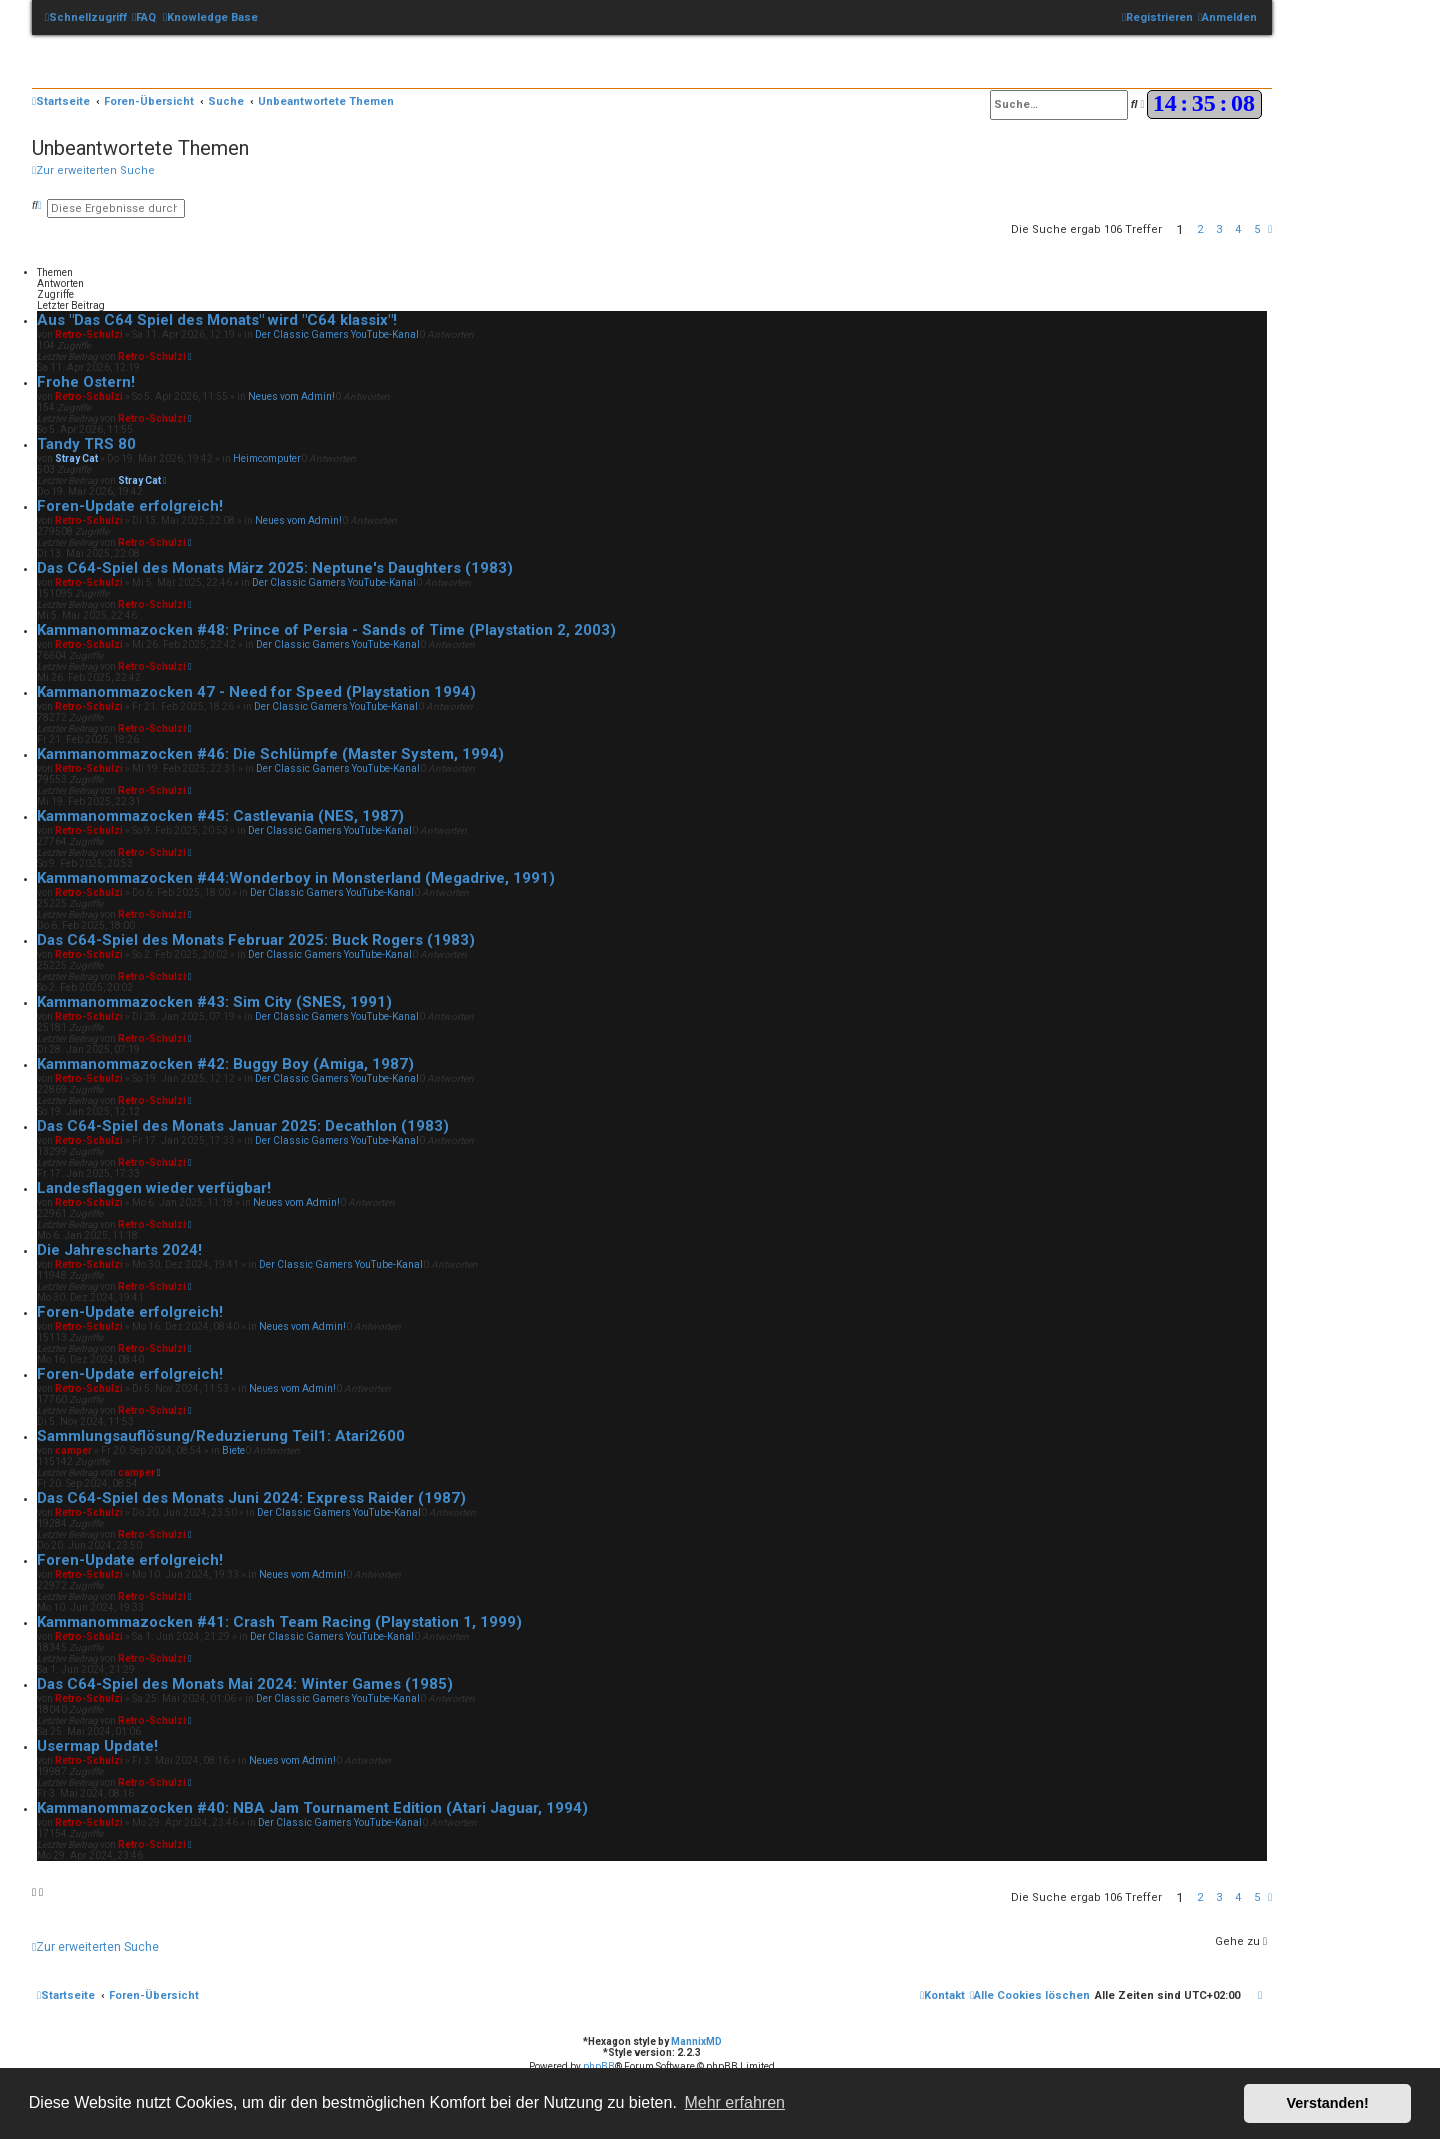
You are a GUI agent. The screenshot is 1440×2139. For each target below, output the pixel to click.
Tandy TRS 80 (86, 444)
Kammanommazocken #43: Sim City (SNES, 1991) (214, 1002)
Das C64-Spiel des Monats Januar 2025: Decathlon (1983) (243, 1126)
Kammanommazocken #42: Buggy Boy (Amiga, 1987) (225, 1064)
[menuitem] (144, 18)
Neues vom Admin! (291, 396)
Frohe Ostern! (86, 382)
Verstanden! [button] (1328, 2103)
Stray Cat (76, 458)
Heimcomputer (267, 458)
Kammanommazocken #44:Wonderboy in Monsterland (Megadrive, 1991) (296, 878)
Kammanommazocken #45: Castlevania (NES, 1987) (220, 816)
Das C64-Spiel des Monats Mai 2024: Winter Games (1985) (245, 1684)
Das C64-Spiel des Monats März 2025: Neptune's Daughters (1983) (275, 568)
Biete (233, 1450)
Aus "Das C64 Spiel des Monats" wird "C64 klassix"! (217, 320)
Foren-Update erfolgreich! (130, 506)
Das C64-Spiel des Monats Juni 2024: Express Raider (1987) (251, 1498)
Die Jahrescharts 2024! (119, 1250)
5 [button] (1257, 229)
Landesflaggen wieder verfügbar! (154, 1188)
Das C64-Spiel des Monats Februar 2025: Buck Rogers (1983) (256, 940)
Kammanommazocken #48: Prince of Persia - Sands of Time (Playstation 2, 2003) (326, 630)
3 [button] (1219, 229)
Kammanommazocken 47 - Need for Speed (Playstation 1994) (256, 692)
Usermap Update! (97, 1746)
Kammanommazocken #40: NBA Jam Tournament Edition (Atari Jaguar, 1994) (312, 1808)
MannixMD (696, 2041)
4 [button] (1238, 229)
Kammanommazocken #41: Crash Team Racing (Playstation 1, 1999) (279, 1622)
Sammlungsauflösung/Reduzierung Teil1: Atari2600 (221, 1436)
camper (73, 1450)
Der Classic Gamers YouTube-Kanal (337, 334)
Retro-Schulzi (89, 334)
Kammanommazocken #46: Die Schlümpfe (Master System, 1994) (270, 754)
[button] (1270, 229)
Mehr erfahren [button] (734, 2102)
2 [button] (1200, 229)
